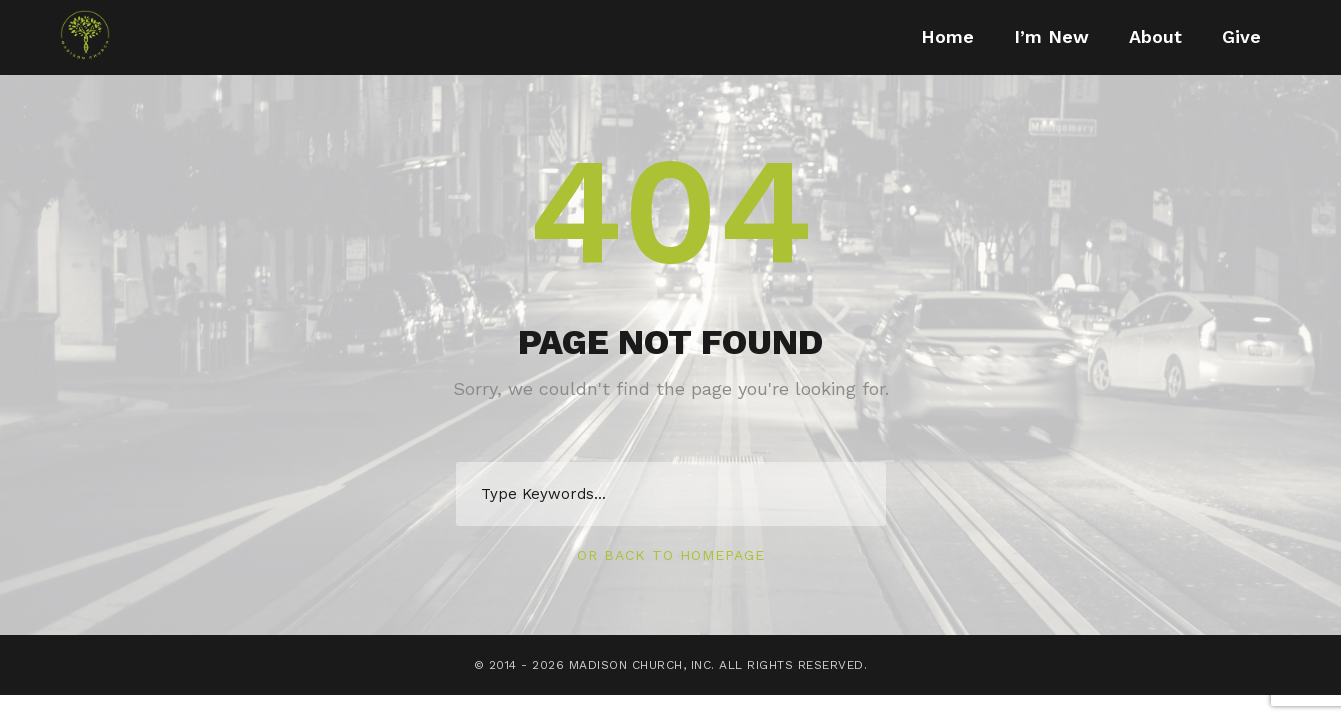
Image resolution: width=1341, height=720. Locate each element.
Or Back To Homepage (671, 555)
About (1155, 36)
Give (1241, 36)
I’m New (1051, 36)
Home (947, 36)
